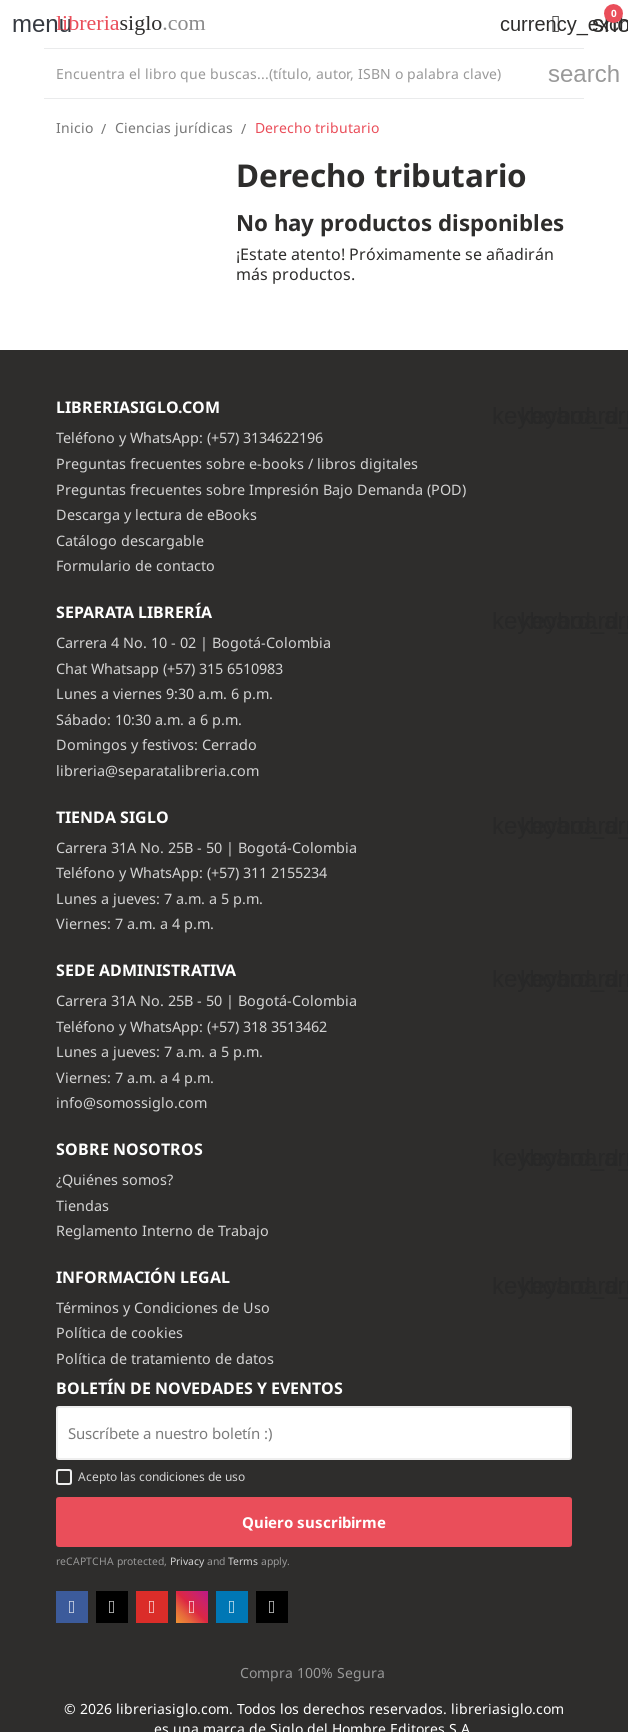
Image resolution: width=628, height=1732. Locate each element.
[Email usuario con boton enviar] (314, 1433)
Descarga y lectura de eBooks (156, 514)
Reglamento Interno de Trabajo (162, 1230)
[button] (556, 24)
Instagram (192, 1607)
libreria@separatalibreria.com (157, 770)
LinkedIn (232, 1607)
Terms (243, 1561)
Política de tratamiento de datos (165, 1358)
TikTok (272, 1607)
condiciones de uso (192, 1476)
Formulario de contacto (135, 565)
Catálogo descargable (130, 540)
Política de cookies (119, 1332)
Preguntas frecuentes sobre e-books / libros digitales (237, 463)
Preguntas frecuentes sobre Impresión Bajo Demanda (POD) (261, 489)
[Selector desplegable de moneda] (510, 24)
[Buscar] (290, 73)
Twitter (112, 1607)
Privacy (187, 1561)
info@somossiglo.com (131, 1102)
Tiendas (82, 1205)
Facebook (72, 1607)
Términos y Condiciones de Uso (163, 1307)
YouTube (152, 1607)
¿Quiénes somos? (114, 1179)
